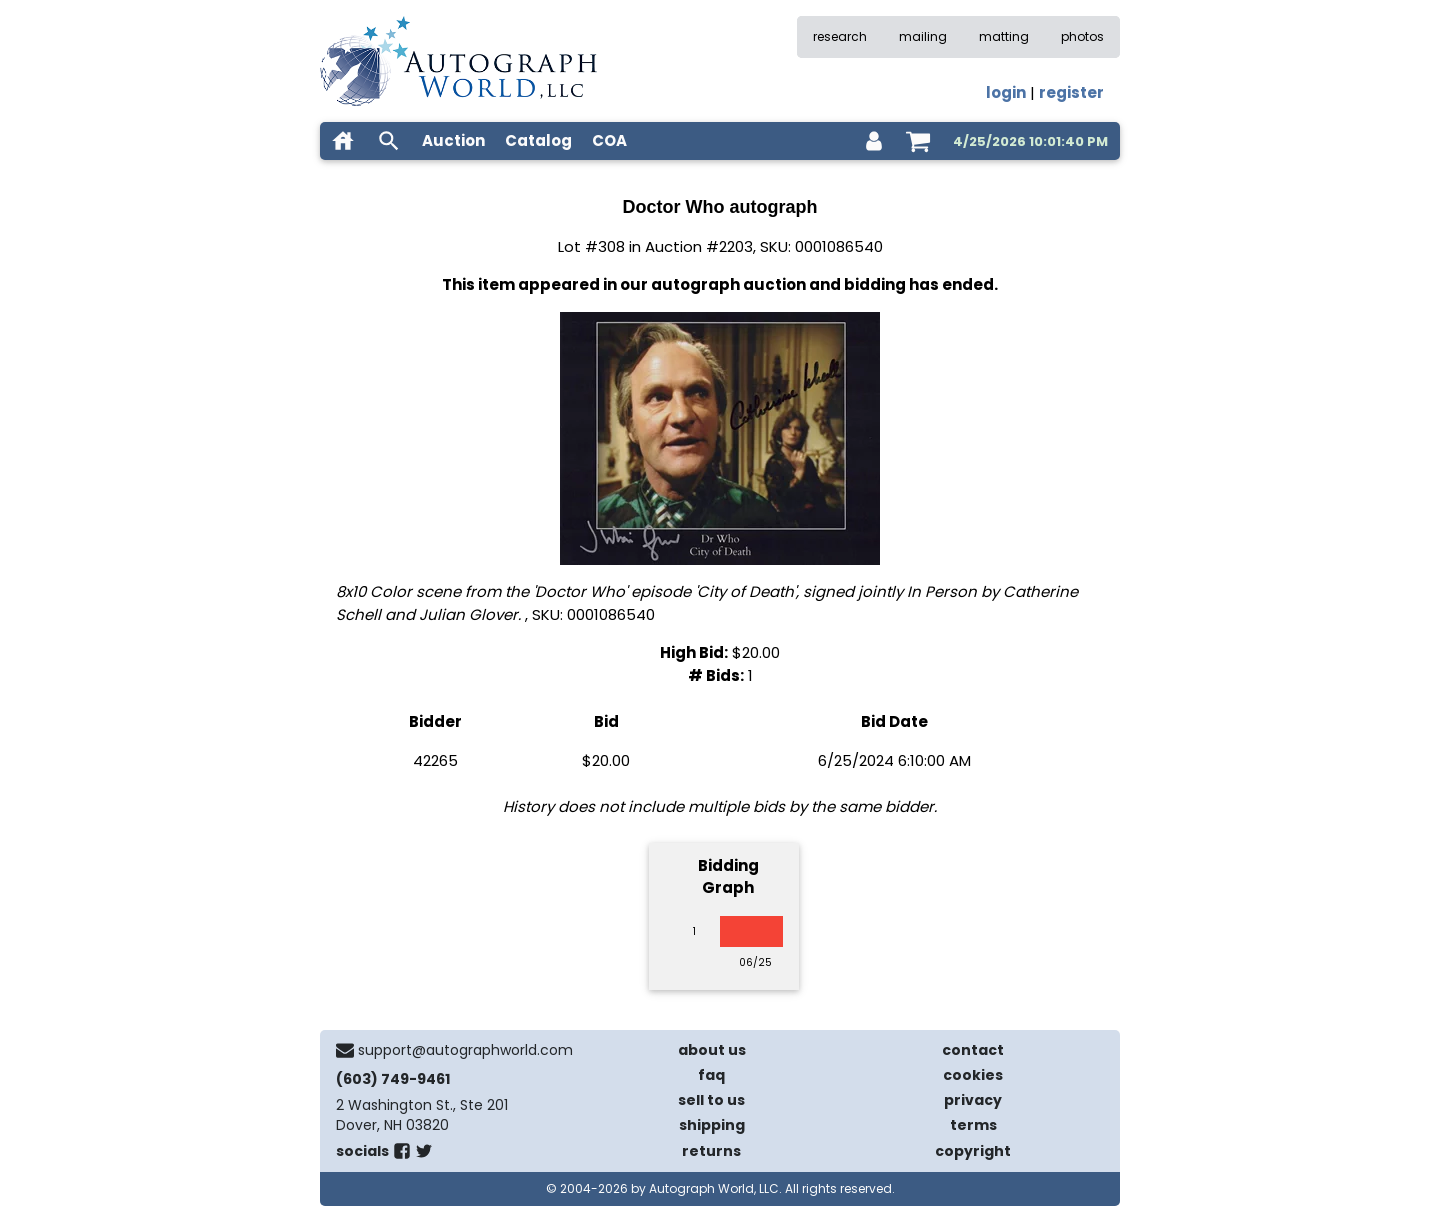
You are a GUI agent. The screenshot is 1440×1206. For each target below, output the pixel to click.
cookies (973, 1075)
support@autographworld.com (465, 1050)
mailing (923, 36)
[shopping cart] (918, 141)
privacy (973, 1100)
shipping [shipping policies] (712, 1125)
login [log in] (1006, 92)
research (840, 36)
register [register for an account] (1071, 92)
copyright (973, 1151)
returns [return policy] (711, 1151)
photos (1082, 36)
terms (973, 1125)
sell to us (711, 1100)
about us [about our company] (712, 1050)
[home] (343, 141)
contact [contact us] (973, 1050)
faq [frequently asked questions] (711, 1075)
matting (1004, 36)
